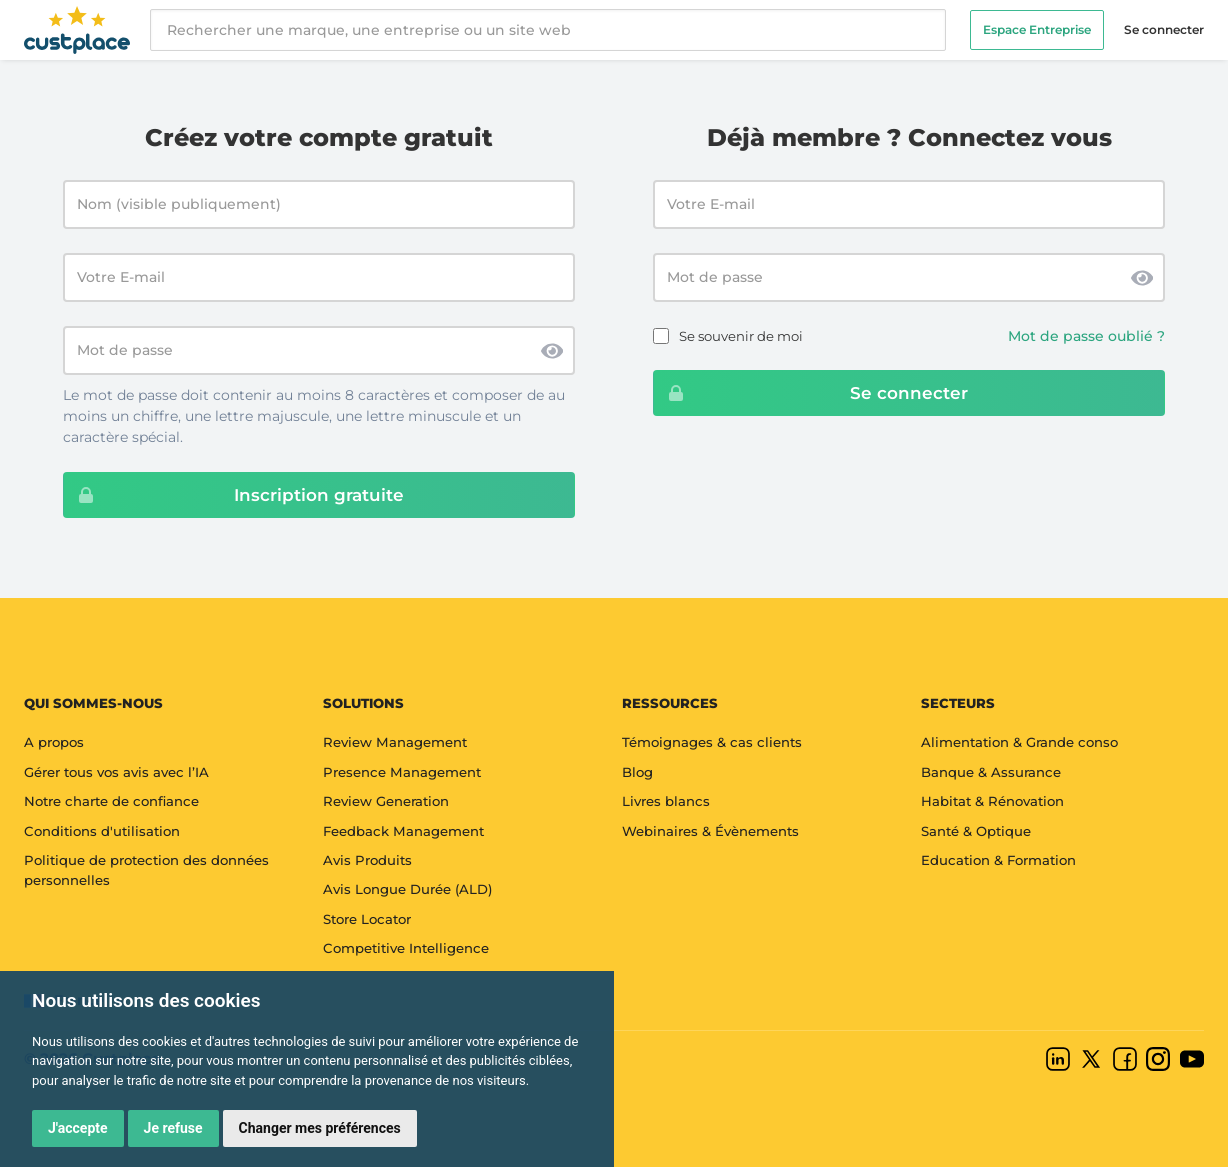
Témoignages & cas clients (712, 742)
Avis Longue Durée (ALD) (407, 889)
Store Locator (367, 919)
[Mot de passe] (319, 350)
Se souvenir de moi (741, 336)
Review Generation (386, 801)
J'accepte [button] (78, 1128)
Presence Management (402, 772)
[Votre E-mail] (319, 277)
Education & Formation (998, 860)
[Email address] (909, 204)
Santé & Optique (976, 831)
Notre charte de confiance (111, 801)
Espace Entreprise (1037, 29)
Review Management (395, 742)
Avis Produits (367, 860)
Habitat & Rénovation (992, 801)
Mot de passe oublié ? (1086, 336)
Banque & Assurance (991, 772)
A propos (54, 742)
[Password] (909, 277)
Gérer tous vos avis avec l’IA (116, 772)
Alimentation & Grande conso (1019, 742)
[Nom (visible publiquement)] (319, 204)
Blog (637, 772)
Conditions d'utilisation (102, 831)
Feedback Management (403, 831)
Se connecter (1164, 29)
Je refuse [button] (173, 1128)
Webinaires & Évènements (710, 831)
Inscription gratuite (234, 495)
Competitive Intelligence (406, 948)
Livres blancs (666, 801)
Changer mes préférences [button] (320, 1128)
